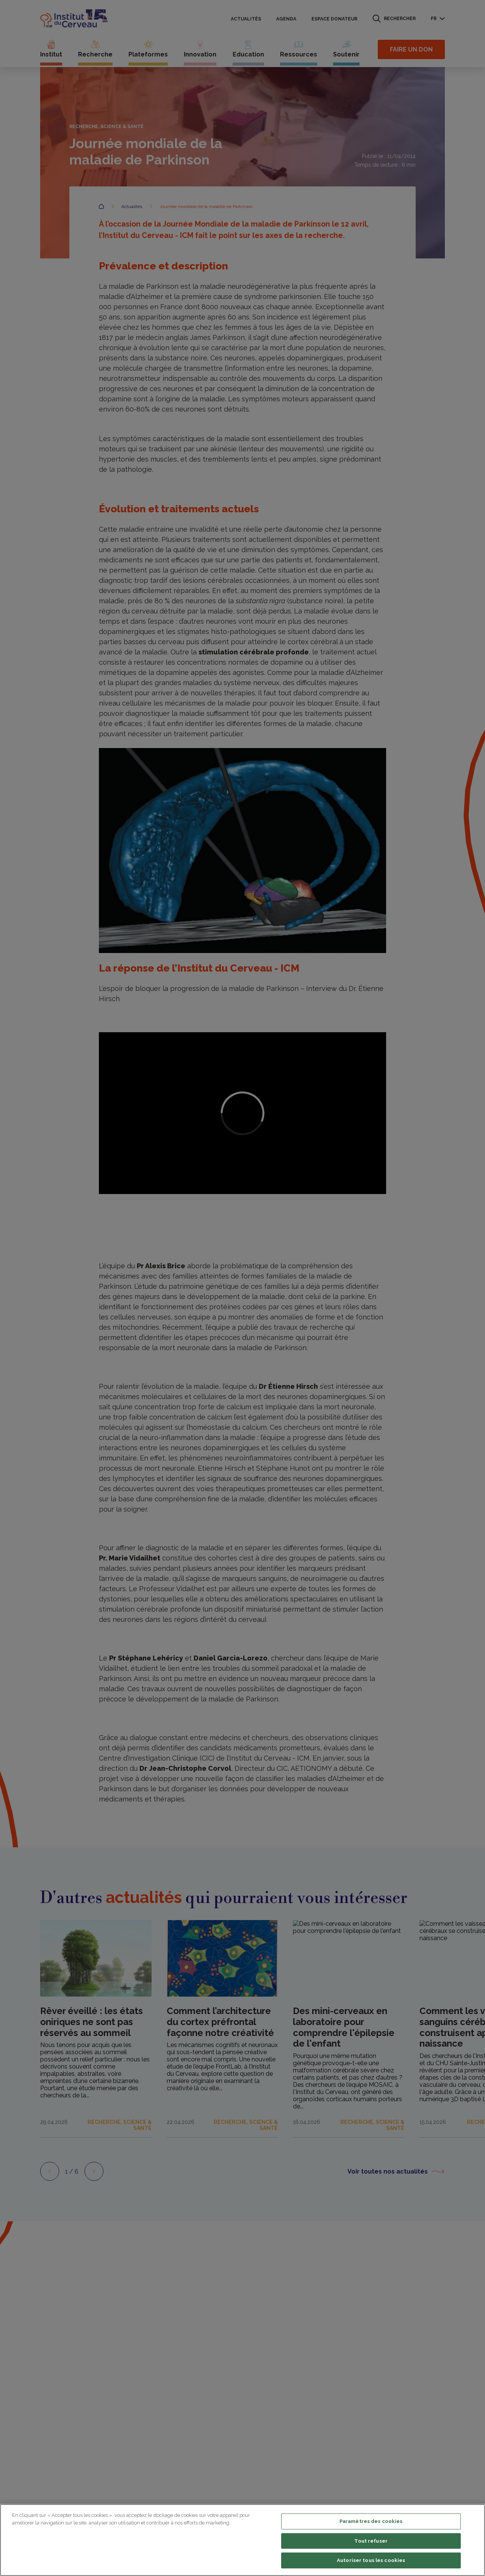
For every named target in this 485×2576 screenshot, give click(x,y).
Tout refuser (371, 2541)
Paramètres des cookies (371, 2521)
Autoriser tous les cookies (371, 2560)
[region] (242, 2540)
